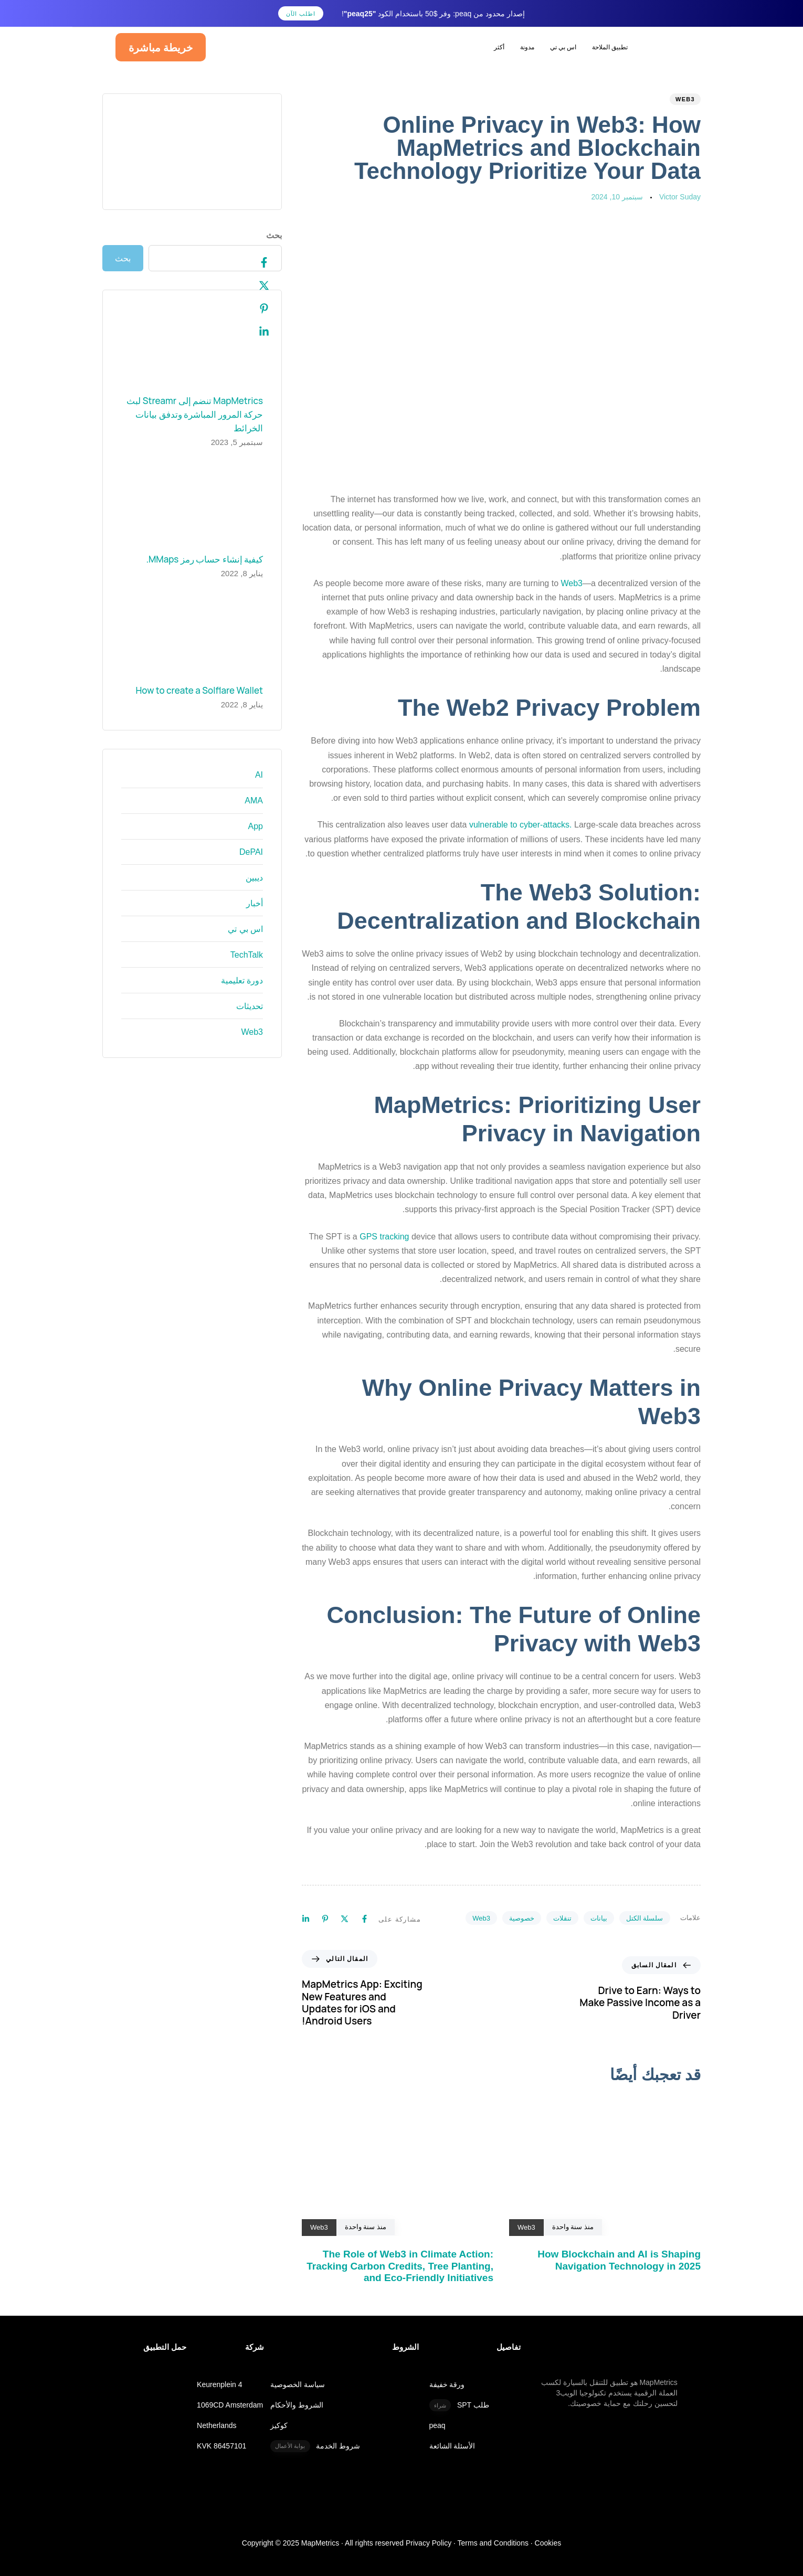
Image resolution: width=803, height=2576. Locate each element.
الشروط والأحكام (296, 2393)
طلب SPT (459, 2393)
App (255, 826)
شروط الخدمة (315, 2434)
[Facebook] (253, 263)
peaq (437, 2413)
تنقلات (562, 1918)
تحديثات (249, 1006)
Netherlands (217, 2413)
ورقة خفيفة (447, 2372)
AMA (254, 800)
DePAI (251, 851)
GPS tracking (384, 1236)
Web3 (685, 99)
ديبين (254, 877)
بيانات (598, 1918)
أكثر (499, 47)
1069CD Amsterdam (230, 2393)
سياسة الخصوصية (297, 2372)
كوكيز (279, 2413)
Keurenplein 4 (219, 2372)
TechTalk (246, 954)
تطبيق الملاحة (610, 47)
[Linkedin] (253, 332)
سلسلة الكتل (644, 1918)
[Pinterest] (253, 309)
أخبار (254, 903)
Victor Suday (680, 197)
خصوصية (521, 1918)
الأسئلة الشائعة (452, 2433)
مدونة (527, 47)
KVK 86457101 (221, 2433)
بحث (274, 235)
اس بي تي (563, 47)
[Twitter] (253, 286)
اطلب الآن (300, 13)
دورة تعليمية (242, 980)
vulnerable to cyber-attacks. (520, 824)
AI (259, 774)
